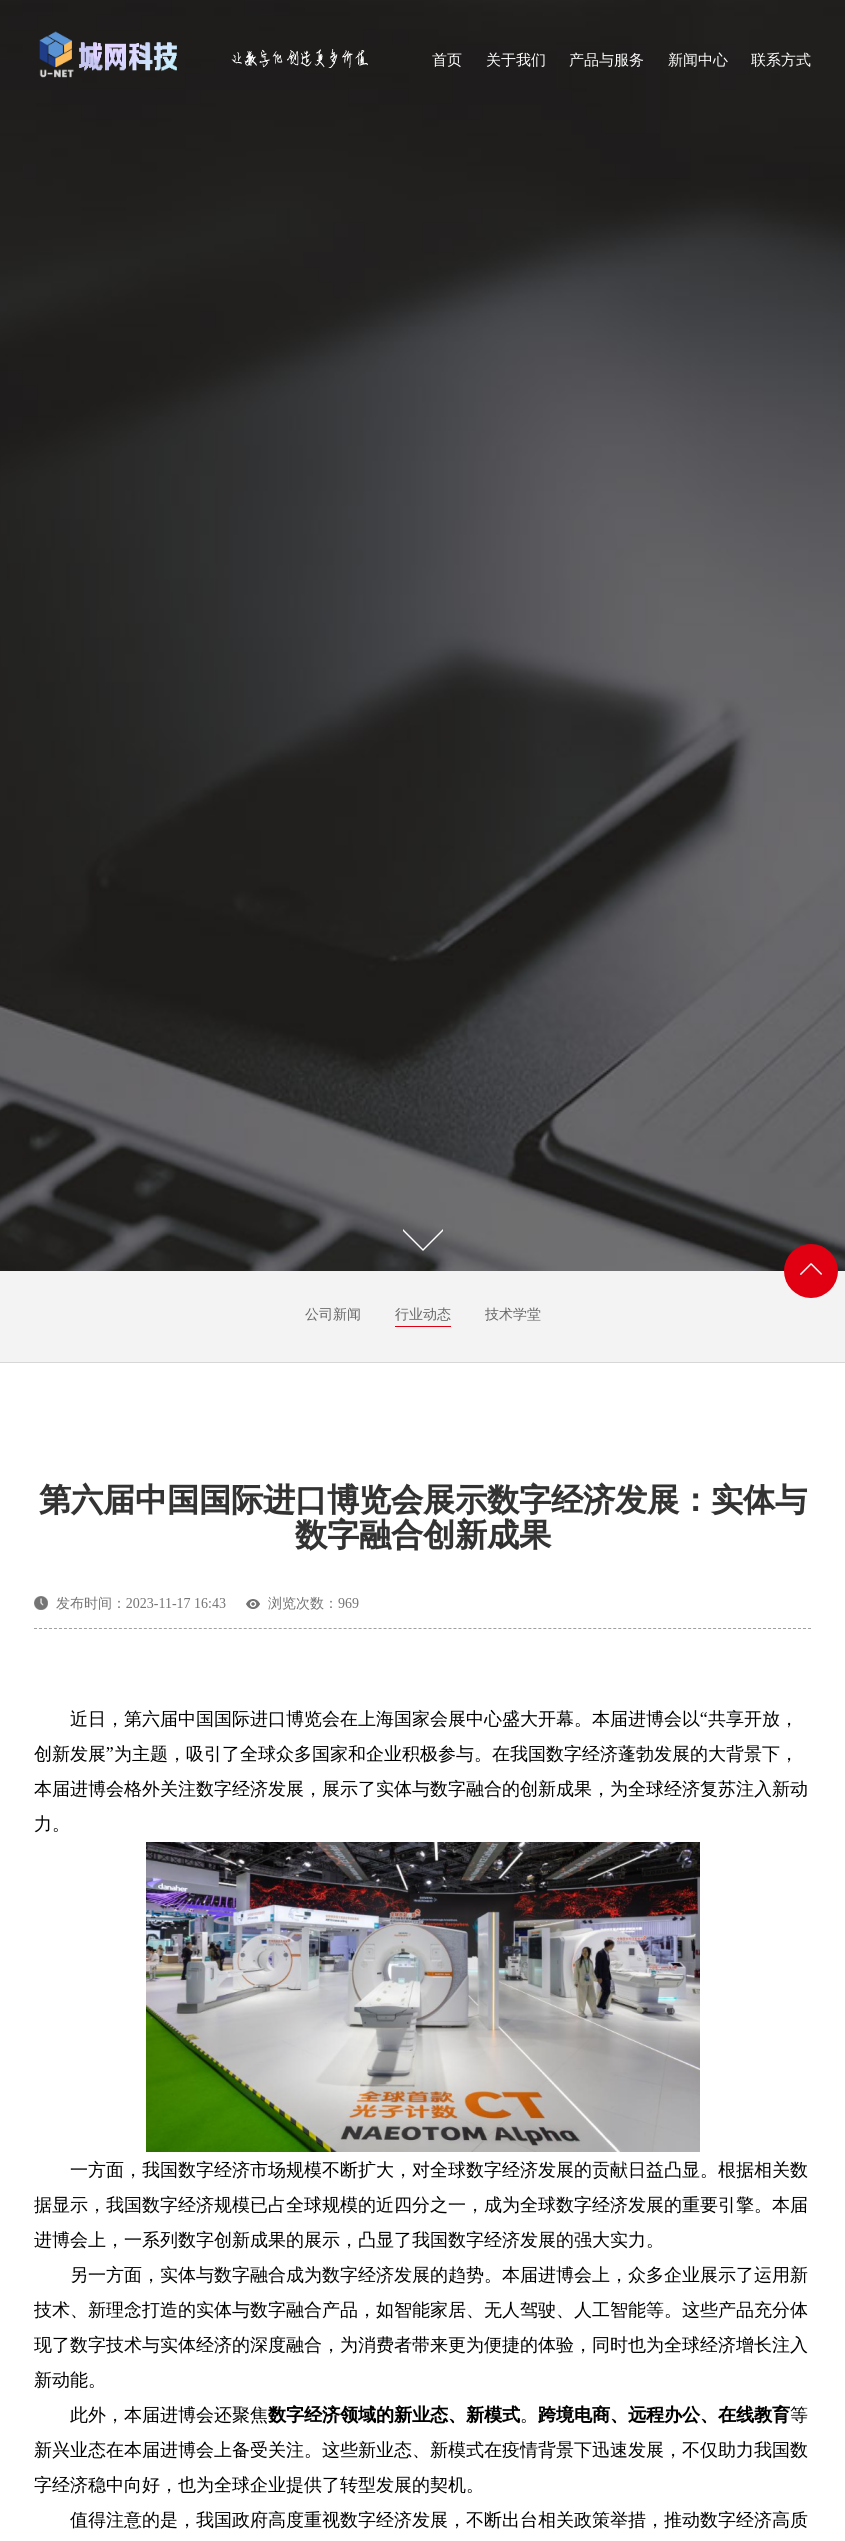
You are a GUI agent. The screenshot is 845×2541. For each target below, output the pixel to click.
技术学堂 (513, 1314)
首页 (447, 66)
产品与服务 (606, 66)
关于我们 (516, 66)
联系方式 (781, 66)
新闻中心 (698, 66)
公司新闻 (333, 1314)
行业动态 (423, 1314)
